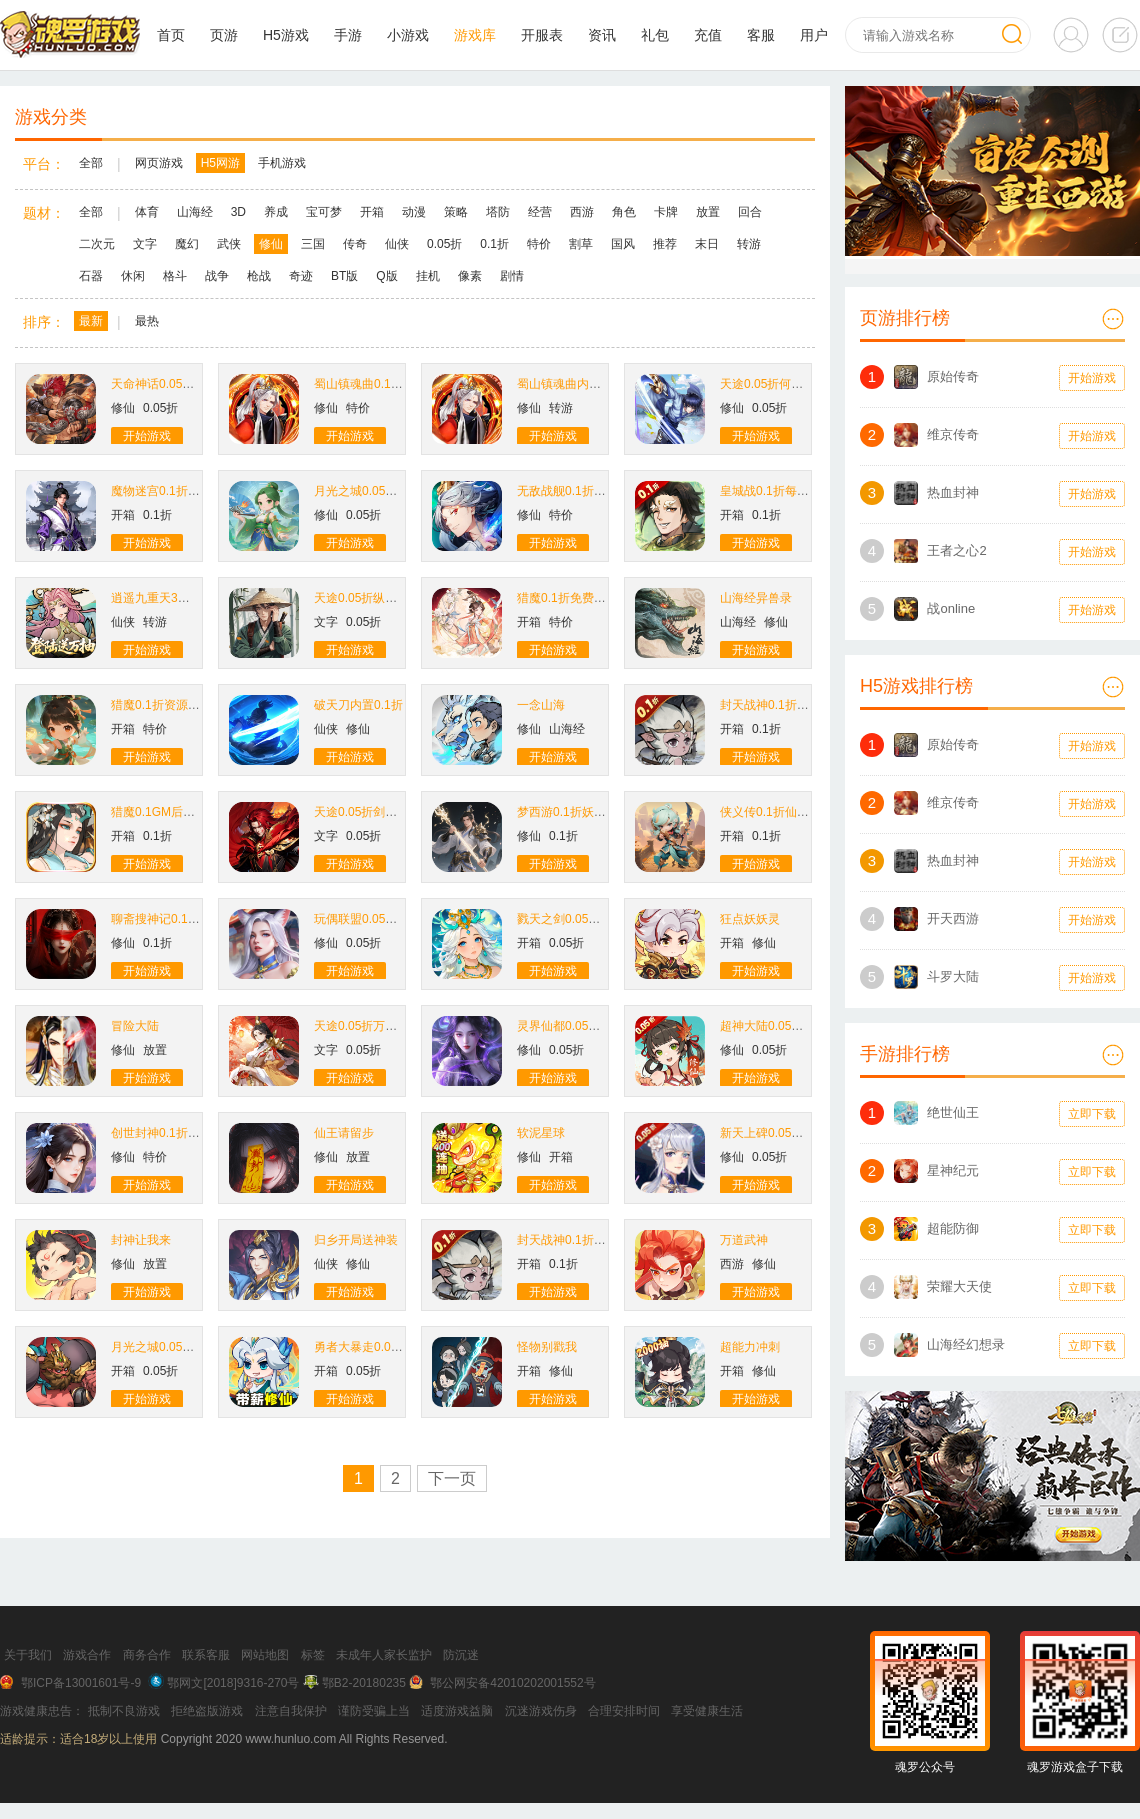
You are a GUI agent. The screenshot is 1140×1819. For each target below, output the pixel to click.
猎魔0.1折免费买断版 (573, 598)
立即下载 (1092, 1114)
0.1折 (494, 244)
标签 (313, 1655)
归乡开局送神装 (356, 1240)
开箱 (372, 212)
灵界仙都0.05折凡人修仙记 (588, 1026)
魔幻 (187, 244)
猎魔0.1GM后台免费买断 (177, 812)
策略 (456, 212)
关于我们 (28, 1655)
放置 (708, 212)
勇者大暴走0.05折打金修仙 (385, 1347)
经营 (540, 212)
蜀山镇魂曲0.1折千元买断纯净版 (400, 384)
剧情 (512, 276)
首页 (171, 35)
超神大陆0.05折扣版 (773, 1026)
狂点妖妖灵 (750, 919)
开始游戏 (147, 436)
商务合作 (147, 1655)
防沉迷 (461, 1655)
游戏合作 (87, 1655)
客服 (761, 35)
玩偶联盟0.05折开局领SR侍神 (394, 919)
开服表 (542, 35)
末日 (707, 244)
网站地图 (265, 1655)
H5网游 (220, 163)
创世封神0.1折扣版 (161, 1133)
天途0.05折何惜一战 (773, 384)
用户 (814, 35)
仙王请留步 (344, 1133)
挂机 (428, 276)
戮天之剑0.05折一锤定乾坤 (588, 919)
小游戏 (408, 35)
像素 (470, 276)
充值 (708, 35)
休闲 (133, 276)
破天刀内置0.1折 (358, 705)
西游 (582, 212)
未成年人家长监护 (384, 1655)
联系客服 (206, 1655)
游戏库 (475, 35)
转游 (749, 244)
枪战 (259, 276)
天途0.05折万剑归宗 (367, 1026)
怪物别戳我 (547, 1347)
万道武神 (744, 1240)
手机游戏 (282, 163)
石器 (91, 276)
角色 (624, 212)
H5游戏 (286, 35)
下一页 (452, 1478)
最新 (91, 321)
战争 (217, 276)
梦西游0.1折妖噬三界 (573, 812)
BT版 (344, 276)
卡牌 (666, 212)
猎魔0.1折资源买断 (161, 705)
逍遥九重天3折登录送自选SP (188, 598)
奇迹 (301, 276)
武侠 (229, 244)
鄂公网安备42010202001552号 (512, 1683)
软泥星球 (541, 1133)
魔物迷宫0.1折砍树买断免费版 (191, 491)
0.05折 (444, 244)
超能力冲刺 (750, 1347)
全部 (91, 163)
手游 (348, 35)
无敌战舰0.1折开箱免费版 (585, 491)
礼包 (655, 35)
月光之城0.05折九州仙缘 (379, 491)
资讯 (602, 35)
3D (238, 212)
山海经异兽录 (756, 598)
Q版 (386, 276)
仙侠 (397, 244)
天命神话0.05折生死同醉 (176, 384)
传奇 (355, 244)
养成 (276, 212)
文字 (145, 244)
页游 (224, 35)
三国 (313, 244)
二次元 (97, 244)
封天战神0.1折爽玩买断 (782, 705)
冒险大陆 (135, 1026)
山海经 (195, 212)
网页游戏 (159, 163)
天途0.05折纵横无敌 (367, 598)
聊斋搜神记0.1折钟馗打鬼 (179, 919)
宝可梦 (324, 212)
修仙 (271, 244)
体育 (147, 212)
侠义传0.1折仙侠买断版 (782, 812)
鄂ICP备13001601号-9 (81, 1683)
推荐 (665, 244)
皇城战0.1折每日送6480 (783, 491)
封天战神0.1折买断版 (573, 1240)
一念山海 (541, 705)
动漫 (414, 212)
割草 (581, 244)
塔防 (498, 212)
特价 (539, 244)
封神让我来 (141, 1240)
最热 (147, 321)
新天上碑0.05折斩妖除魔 (785, 1133)
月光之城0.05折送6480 (172, 1347)
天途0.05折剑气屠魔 (367, 812)
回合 (750, 212)
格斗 (175, 276)
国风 (623, 244)
